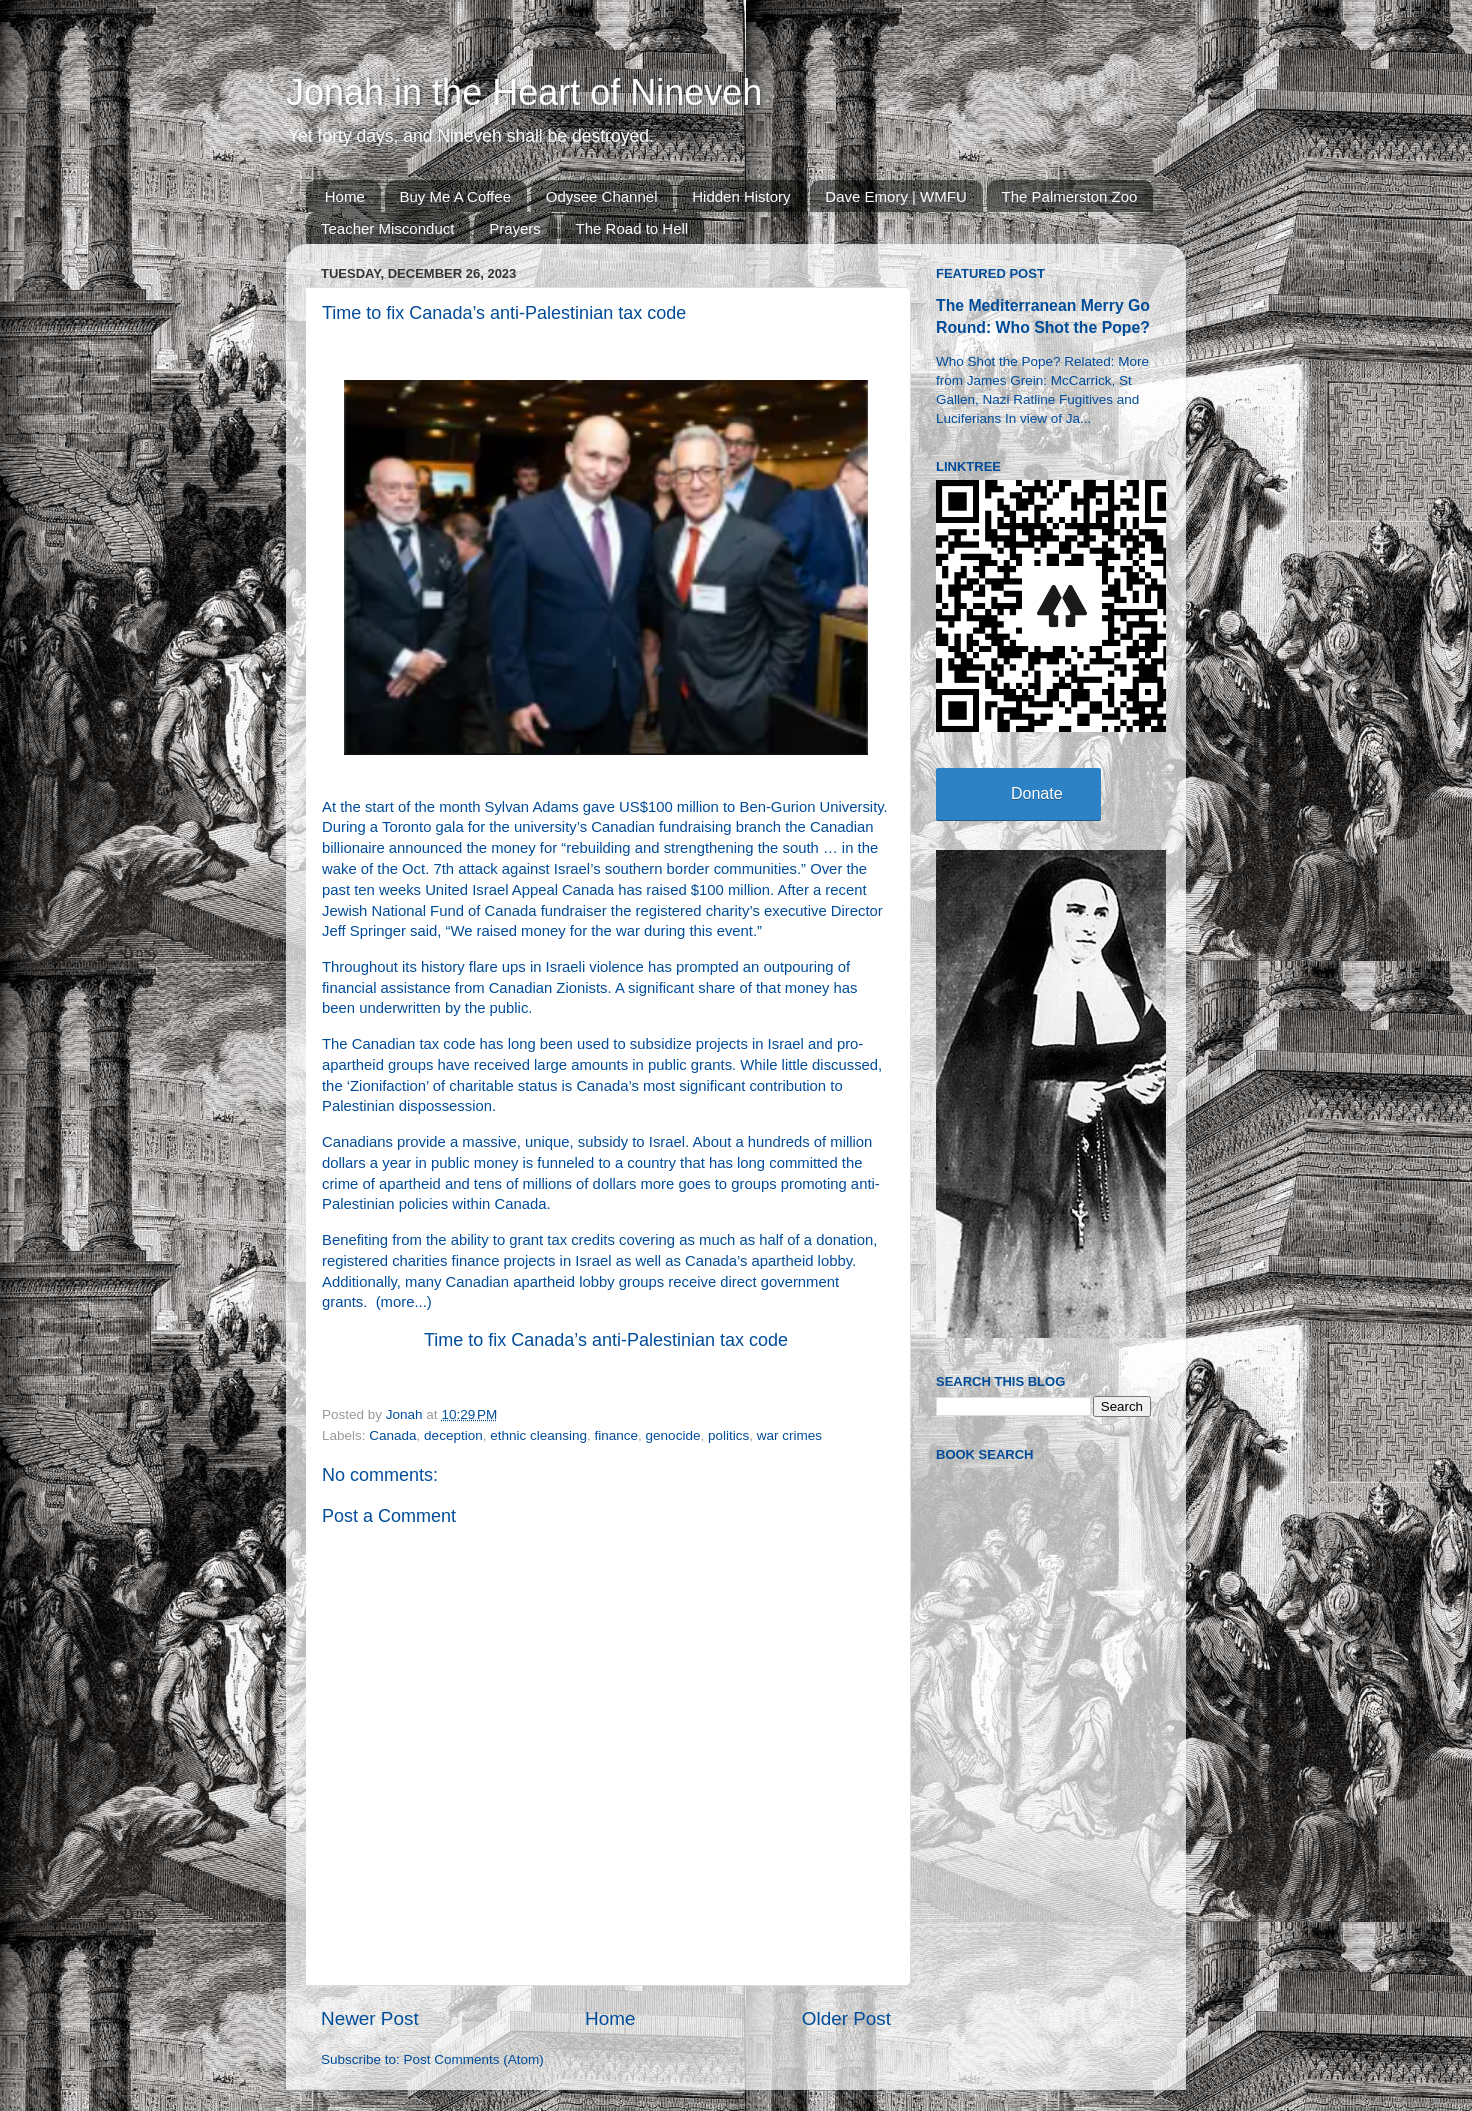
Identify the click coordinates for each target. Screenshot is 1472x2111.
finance (617, 1435)
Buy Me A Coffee (455, 196)
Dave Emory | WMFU (895, 196)
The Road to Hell (632, 228)
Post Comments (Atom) (474, 2059)
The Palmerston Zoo (1070, 196)
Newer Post (370, 2018)
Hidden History (741, 196)
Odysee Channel (602, 196)
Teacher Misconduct (387, 228)
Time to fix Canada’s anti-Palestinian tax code (606, 1340)
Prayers (515, 228)
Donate (1037, 793)
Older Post (846, 2018)
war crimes (789, 1435)
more (398, 1302)
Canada (392, 1435)
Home (345, 196)
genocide (673, 1435)
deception (453, 1435)
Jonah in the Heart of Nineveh (524, 92)
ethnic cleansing (538, 1435)
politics (728, 1435)
